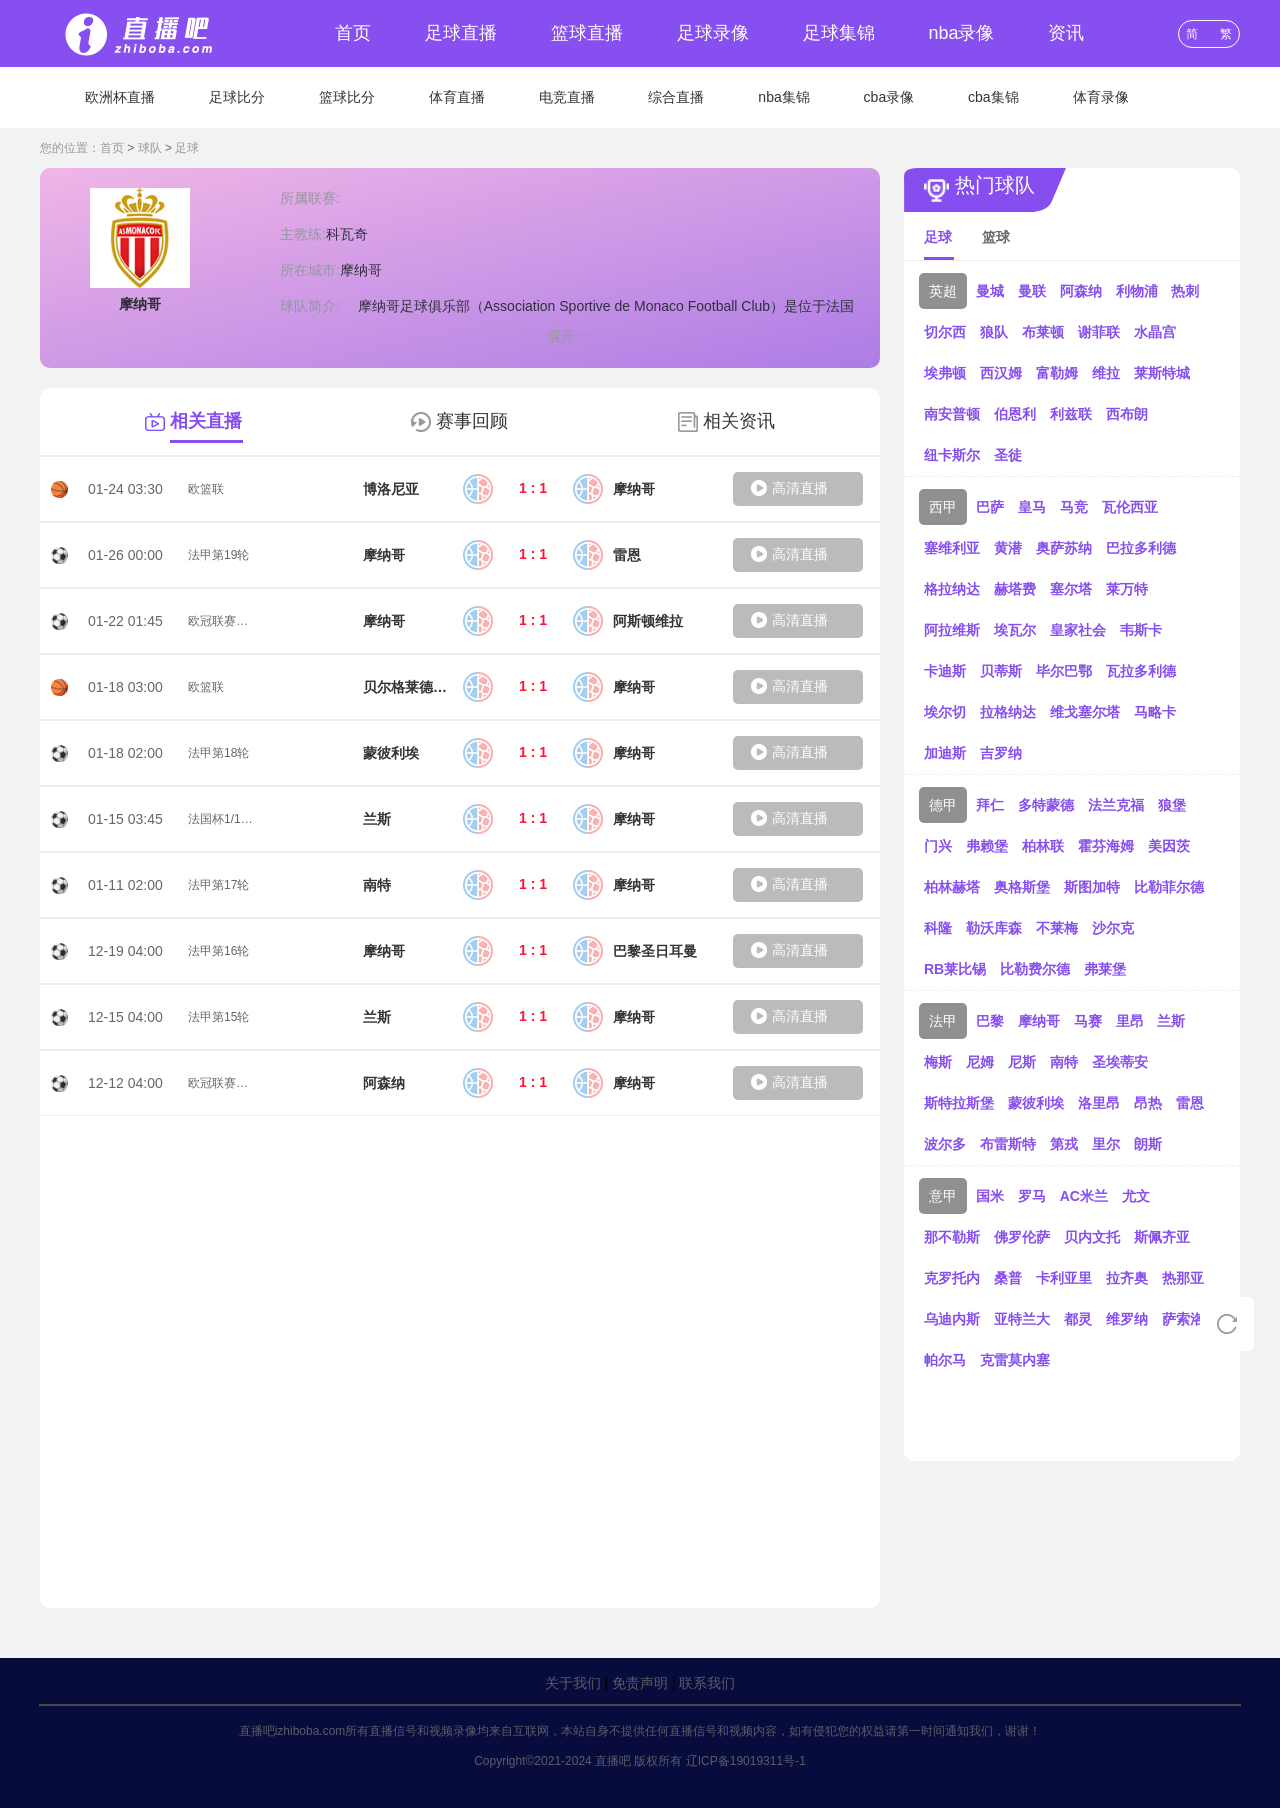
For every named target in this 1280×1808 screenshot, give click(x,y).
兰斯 (1171, 1021)
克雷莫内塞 (1015, 1360)
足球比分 (237, 97)
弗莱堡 (1105, 969)
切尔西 (945, 332)
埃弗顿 (945, 373)
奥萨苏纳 (1064, 548)
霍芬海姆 (1106, 846)
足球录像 (713, 33)
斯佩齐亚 (1162, 1237)
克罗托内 (952, 1278)
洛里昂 (1099, 1103)
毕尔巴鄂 (1064, 671)
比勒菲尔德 (1169, 887)
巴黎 (990, 1021)
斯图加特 (1092, 887)
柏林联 (1043, 846)
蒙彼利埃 (1036, 1103)
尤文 (1136, 1196)
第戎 (1064, 1144)
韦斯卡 (1141, 630)
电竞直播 (567, 97)
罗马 (1032, 1196)
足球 (187, 148)
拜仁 (990, 805)
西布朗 (1127, 414)
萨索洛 (1183, 1319)
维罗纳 (1127, 1319)
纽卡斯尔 (952, 455)
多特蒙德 (1046, 805)
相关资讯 (739, 421)
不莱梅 (1057, 928)
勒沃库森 (994, 928)
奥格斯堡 (1022, 887)
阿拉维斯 (952, 630)
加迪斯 (945, 753)
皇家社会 (1078, 630)
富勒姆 (1057, 373)
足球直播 (461, 33)
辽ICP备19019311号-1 (746, 1761)
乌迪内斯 (952, 1319)
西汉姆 (1001, 373)
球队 (150, 148)
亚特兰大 (1022, 1319)
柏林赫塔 (952, 887)
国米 (990, 1196)
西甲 (943, 507)
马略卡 (1155, 712)
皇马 (1032, 507)
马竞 (1074, 507)
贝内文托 (1092, 1237)
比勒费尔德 (1035, 969)
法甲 (943, 1021)
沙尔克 (1113, 928)
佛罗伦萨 (1022, 1237)
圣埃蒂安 (1120, 1062)
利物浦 (1137, 291)
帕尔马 (945, 1360)
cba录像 (889, 97)
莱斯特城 (1162, 373)
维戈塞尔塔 (1085, 712)
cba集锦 (993, 97)
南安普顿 (952, 414)
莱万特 (1127, 589)
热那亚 (1183, 1278)
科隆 (938, 928)
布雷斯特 (1008, 1144)
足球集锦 (839, 33)
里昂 (1130, 1021)
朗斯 (1148, 1144)
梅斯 (938, 1062)
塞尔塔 (1071, 589)
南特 (1064, 1062)
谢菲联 (1099, 332)
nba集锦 (783, 97)
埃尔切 (945, 712)
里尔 (1106, 1144)
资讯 (1066, 33)
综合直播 (676, 97)
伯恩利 (1015, 414)
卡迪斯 (945, 671)
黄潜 (1008, 548)
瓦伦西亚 (1130, 507)
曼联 (1032, 291)
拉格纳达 (1008, 712)
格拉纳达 (952, 589)
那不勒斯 (952, 1237)
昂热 (1148, 1103)
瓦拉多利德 (1141, 671)
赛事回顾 (472, 421)
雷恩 (1190, 1103)
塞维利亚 (952, 548)
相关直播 (206, 421)
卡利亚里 (1064, 1278)
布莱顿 (1043, 332)
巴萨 (990, 507)
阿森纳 (1081, 291)
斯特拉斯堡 (959, 1103)
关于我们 (573, 1683)
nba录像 (961, 33)
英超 (943, 291)
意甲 (943, 1196)
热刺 (1185, 291)
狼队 (994, 332)
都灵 (1078, 1319)
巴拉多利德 (1141, 548)
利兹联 (1071, 414)
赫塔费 (1015, 589)
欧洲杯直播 (120, 97)
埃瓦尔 (1015, 630)
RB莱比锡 (955, 969)
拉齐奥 (1127, 1278)
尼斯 (1022, 1062)
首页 (353, 33)
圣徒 (1008, 455)
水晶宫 (1155, 332)
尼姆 (980, 1062)
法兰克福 (1116, 805)
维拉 (1106, 373)
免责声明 (640, 1683)
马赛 (1088, 1021)
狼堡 (1172, 805)
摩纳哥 (1039, 1021)
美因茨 (1169, 846)
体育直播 (457, 97)
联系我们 (707, 1683)
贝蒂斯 (1001, 671)
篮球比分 (347, 97)
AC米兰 (1084, 1196)
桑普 (1008, 1278)
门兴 (938, 846)
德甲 (943, 805)
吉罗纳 (1001, 753)
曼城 (990, 291)
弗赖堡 (987, 846)
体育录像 (1101, 97)
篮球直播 (587, 33)
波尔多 (945, 1144)
